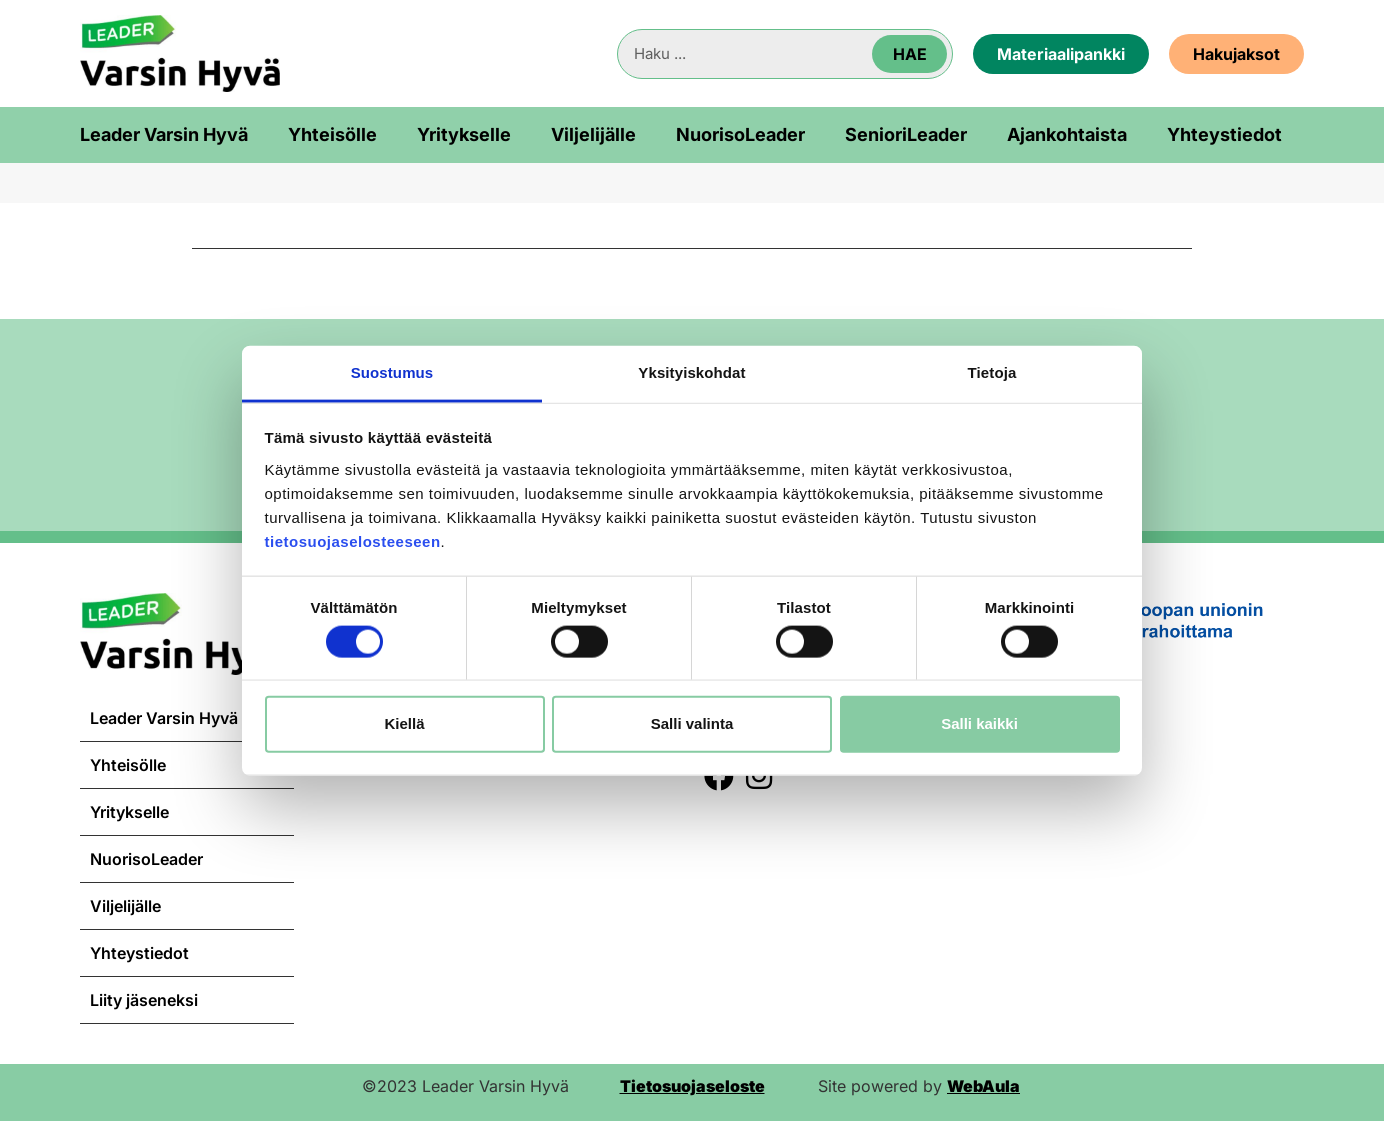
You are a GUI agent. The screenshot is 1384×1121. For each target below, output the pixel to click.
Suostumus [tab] (392, 371)
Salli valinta (692, 723)
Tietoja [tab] (992, 371)
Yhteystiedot (1224, 135)
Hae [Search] (910, 54)
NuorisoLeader (740, 135)
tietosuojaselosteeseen (353, 540)
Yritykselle (464, 135)
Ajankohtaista (1067, 135)
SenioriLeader (906, 135)
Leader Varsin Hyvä (164, 135)
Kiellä (404, 723)
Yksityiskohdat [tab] (691, 371)
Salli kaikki (979, 723)
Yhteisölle (332, 135)
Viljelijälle (593, 135)
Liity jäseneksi (144, 1000)
